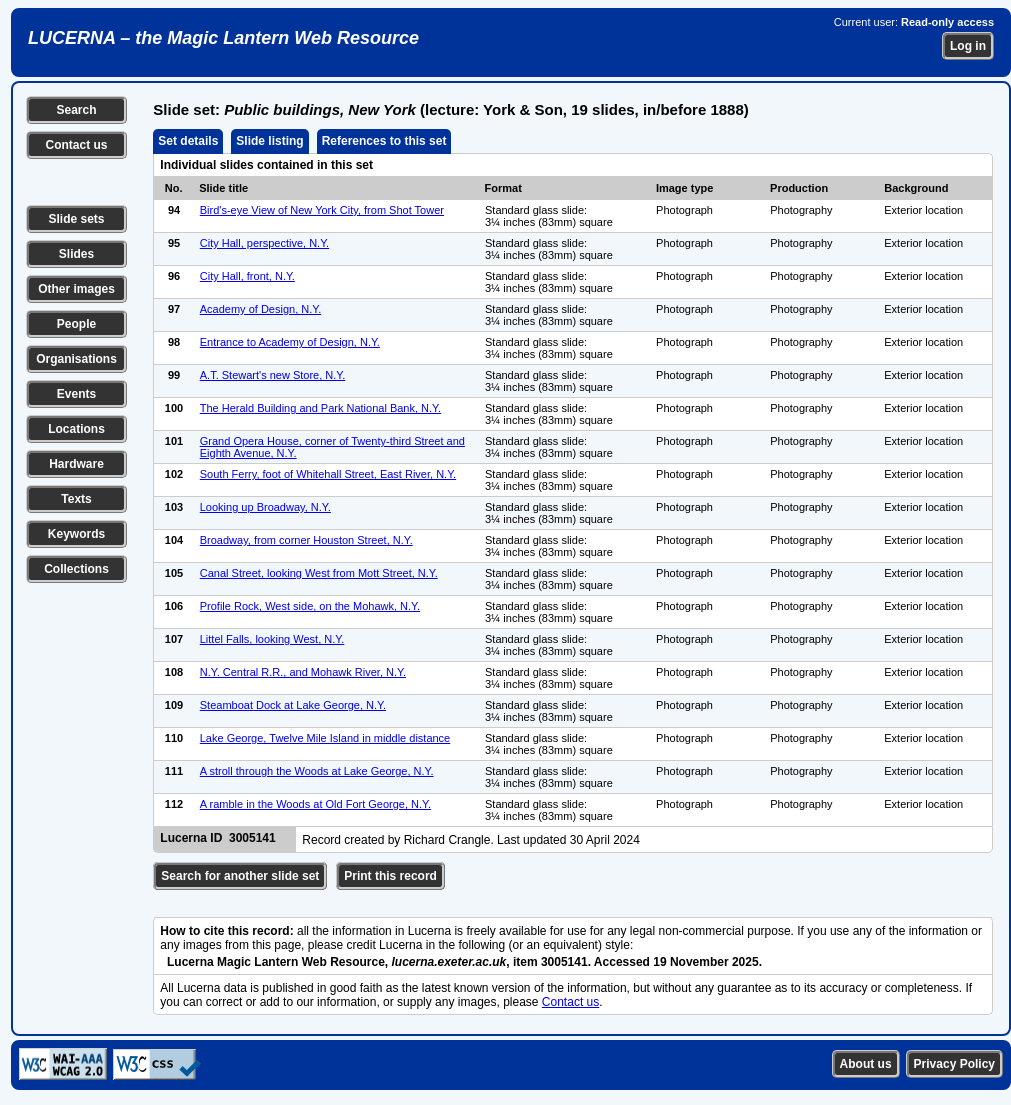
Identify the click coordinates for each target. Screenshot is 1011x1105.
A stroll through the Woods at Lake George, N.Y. (317, 771)
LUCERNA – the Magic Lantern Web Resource (223, 38)
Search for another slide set (240, 876)
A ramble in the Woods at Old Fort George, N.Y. (315, 804)
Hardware (76, 464)
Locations (76, 429)
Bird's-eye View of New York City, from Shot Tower (322, 210)
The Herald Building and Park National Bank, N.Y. (320, 408)
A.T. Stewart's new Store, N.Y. (273, 375)
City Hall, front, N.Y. (247, 276)
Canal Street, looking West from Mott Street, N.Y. (319, 573)
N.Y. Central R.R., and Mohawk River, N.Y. (303, 672)
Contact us (76, 145)
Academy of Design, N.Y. (260, 309)
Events (76, 394)
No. (174, 188)
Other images (76, 289)
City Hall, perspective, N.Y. (264, 243)
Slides (76, 254)
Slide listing (269, 141)
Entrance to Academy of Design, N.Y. (290, 342)
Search (76, 110)
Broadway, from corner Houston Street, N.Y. (306, 540)
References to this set (384, 141)
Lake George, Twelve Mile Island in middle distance (325, 738)
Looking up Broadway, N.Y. (265, 507)
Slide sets (76, 219)
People (76, 324)
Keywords (76, 534)
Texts (76, 499)
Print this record (390, 876)
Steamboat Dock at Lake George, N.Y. (293, 705)
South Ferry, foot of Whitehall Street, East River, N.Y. (328, 474)
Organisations (76, 359)
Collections (76, 569)
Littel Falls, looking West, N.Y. (272, 639)
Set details (188, 141)
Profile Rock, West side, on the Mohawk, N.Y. (310, 606)
